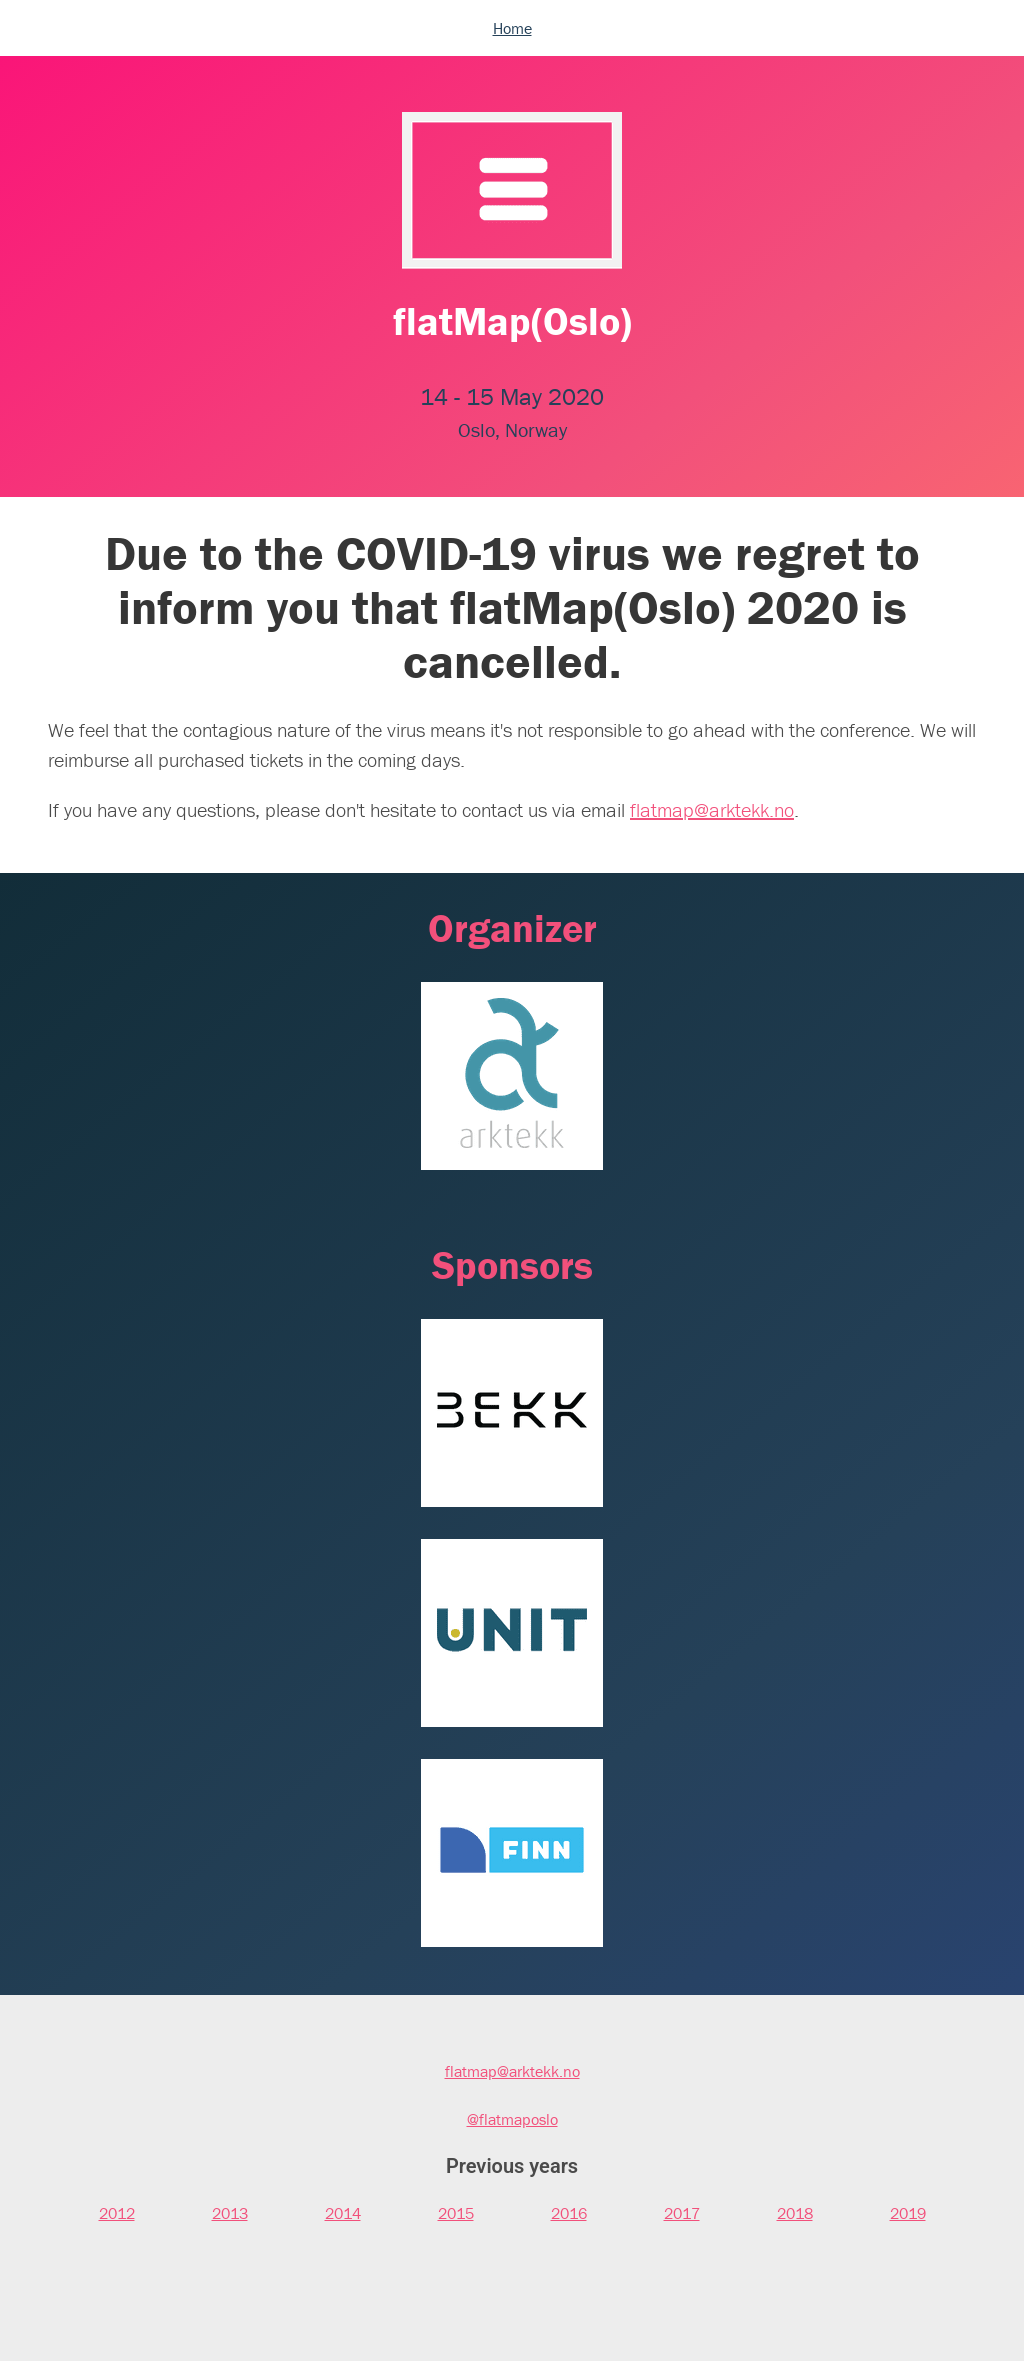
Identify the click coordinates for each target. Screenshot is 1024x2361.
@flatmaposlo (512, 2119)
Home (512, 28)
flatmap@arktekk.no (712, 809)
